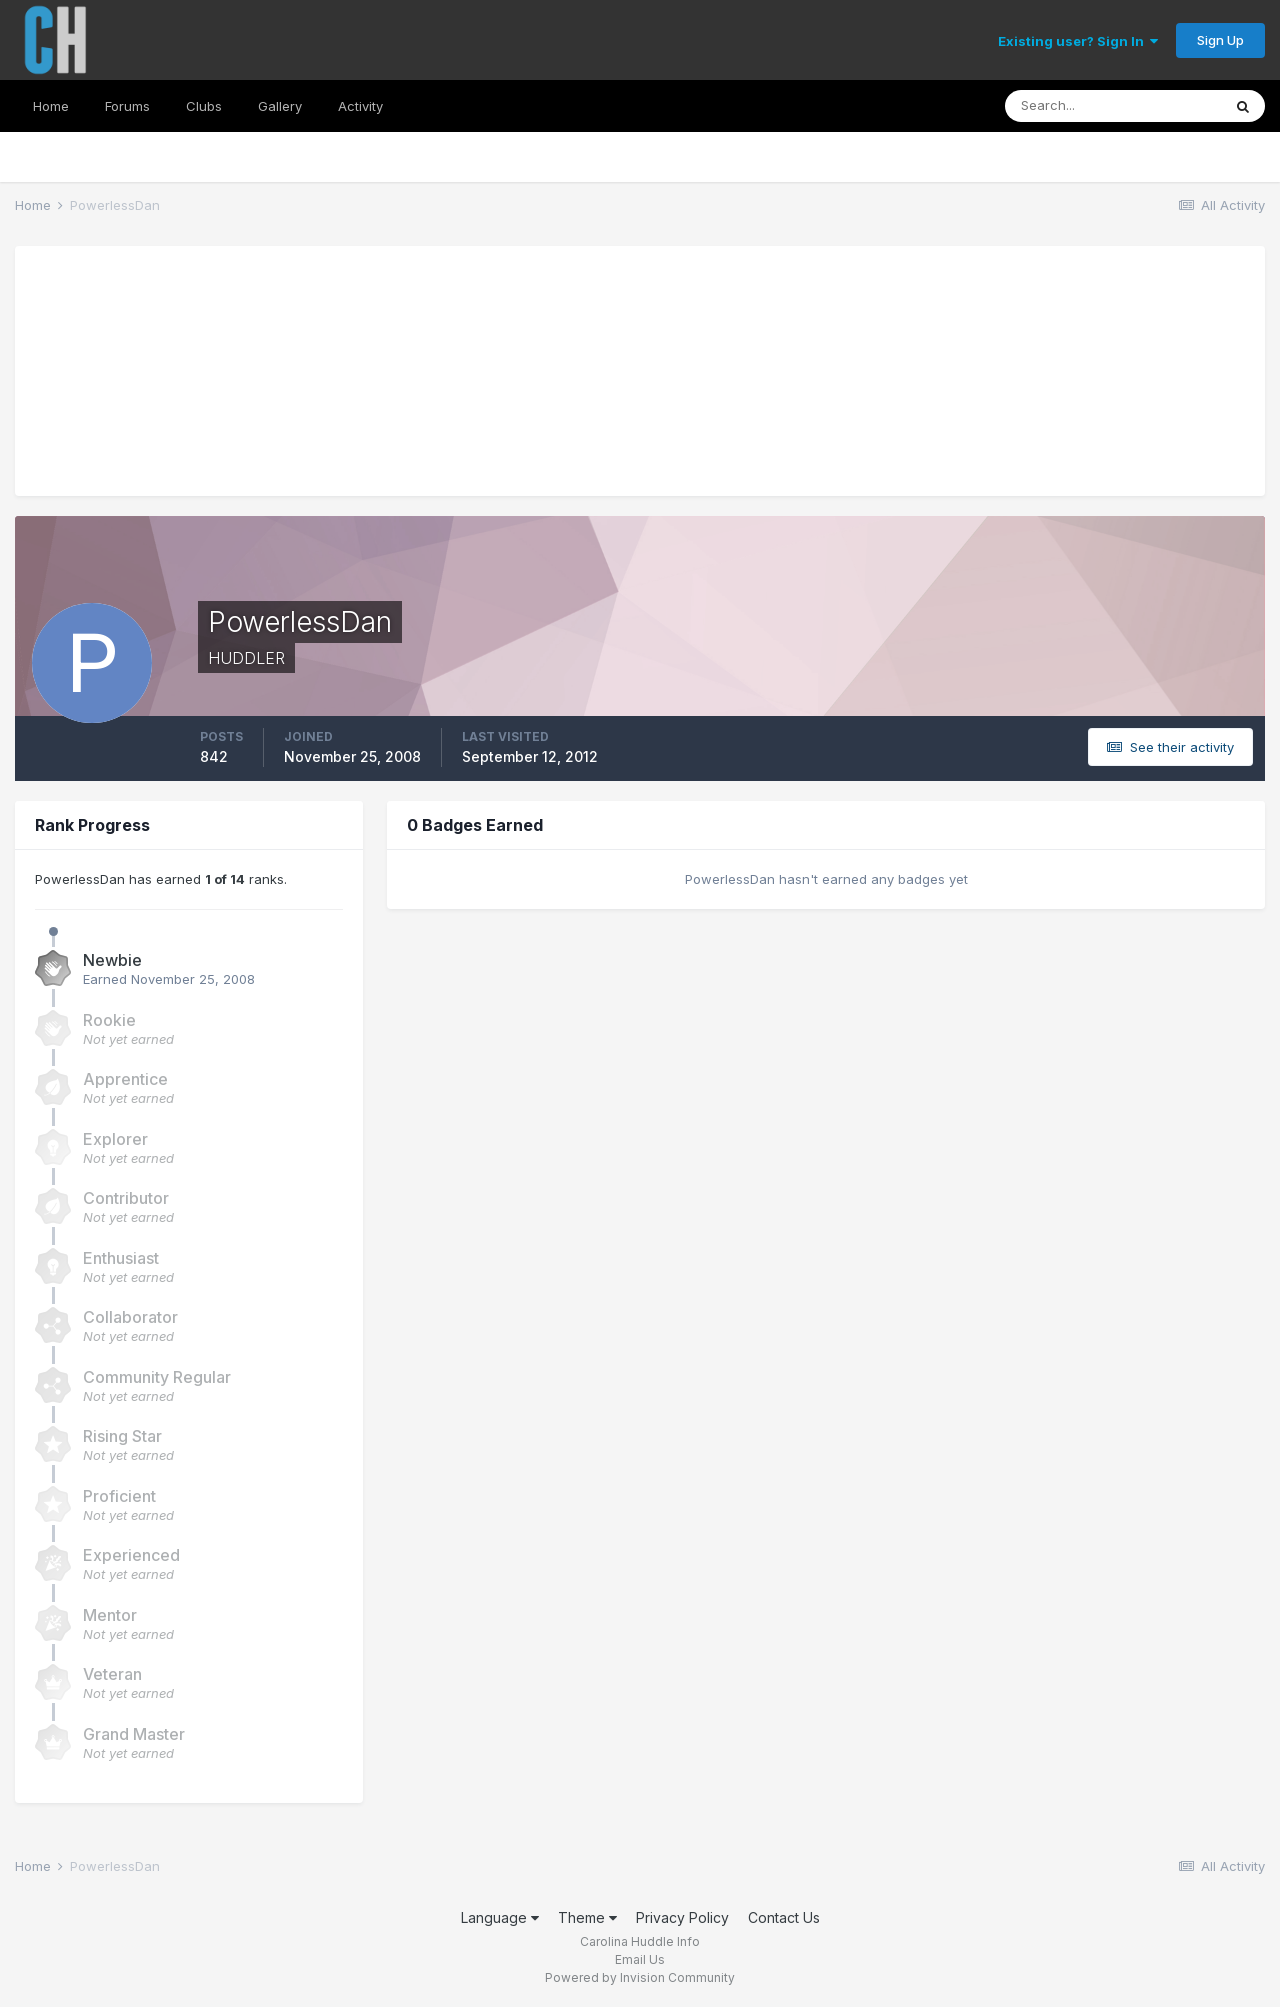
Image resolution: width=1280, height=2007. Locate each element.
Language (500, 1917)
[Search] (1113, 106)
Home (51, 106)
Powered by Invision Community (640, 1977)
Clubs (204, 106)
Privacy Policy (682, 1917)
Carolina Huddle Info (640, 1941)
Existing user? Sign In (1078, 41)
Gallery (280, 106)
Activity (360, 106)
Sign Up (1220, 40)
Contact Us (784, 1917)
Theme (587, 1917)
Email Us (640, 1959)
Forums (127, 106)
